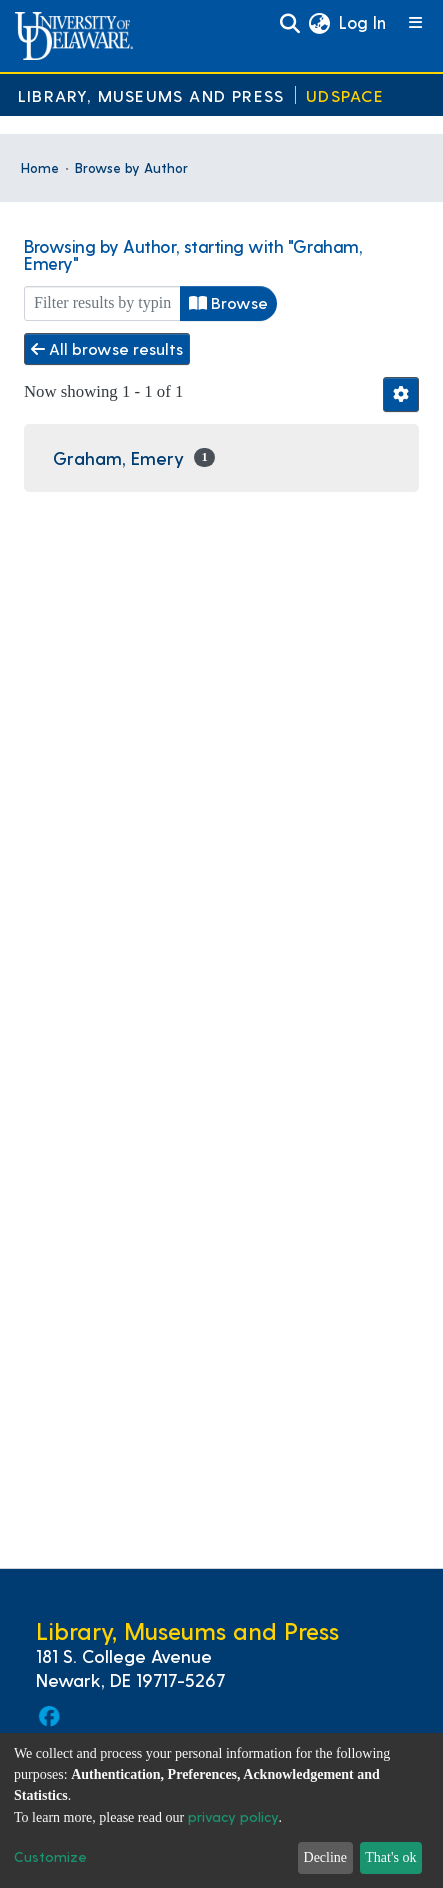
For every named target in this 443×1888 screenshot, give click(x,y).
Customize (50, 1856)
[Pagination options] (401, 394)
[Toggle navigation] (416, 23)
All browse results (107, 348)
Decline (326, 1857)
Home (40, 167)
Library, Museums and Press (151, 95)
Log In (364, 22)
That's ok (390, 1857)
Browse (228, 302)
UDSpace (345, 95)
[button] (319, 23)
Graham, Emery (118, 457)
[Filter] (102, 303)
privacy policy (233, 1816)
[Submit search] (289, 24)
